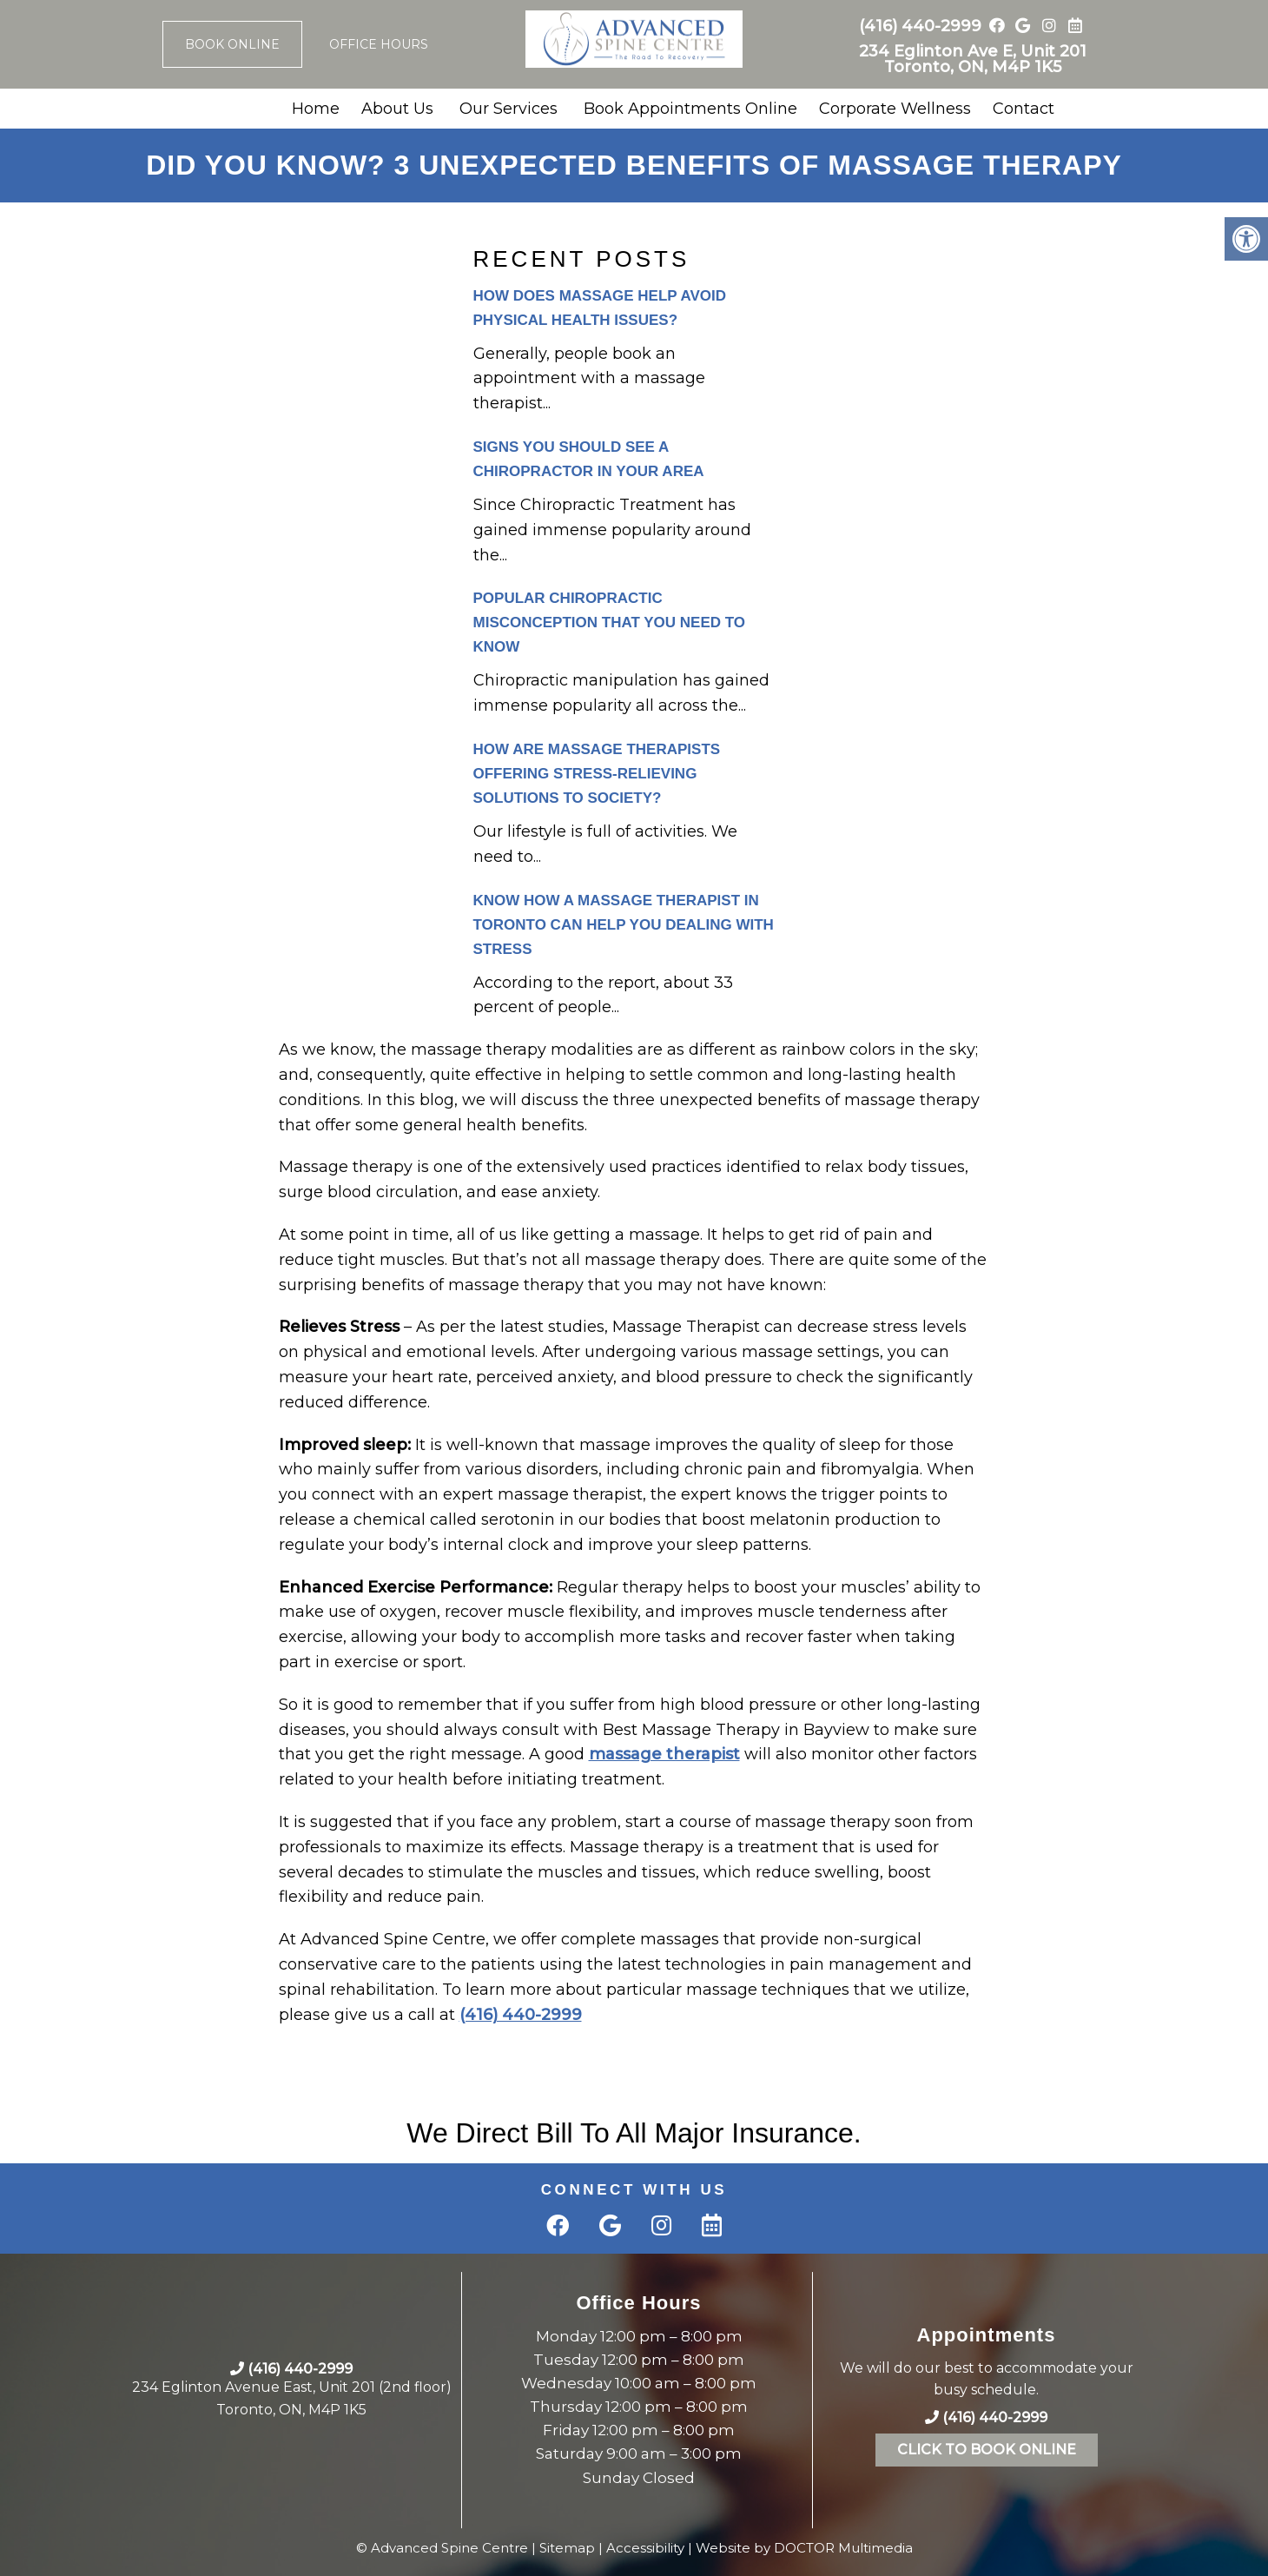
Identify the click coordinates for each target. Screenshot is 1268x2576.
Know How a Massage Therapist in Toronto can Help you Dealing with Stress (623, 924)
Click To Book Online (986, 2449)
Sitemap (567, 2548)
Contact (1023, 108)
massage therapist (664, 1754)
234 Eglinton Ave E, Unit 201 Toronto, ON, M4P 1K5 (972, 59)
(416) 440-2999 (920, 26)
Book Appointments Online (690, 108)
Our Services (508, 108)
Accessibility (645, 2548)
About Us (397, 108)
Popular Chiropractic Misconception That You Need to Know (609, 622)
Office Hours (378, 44)
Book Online (232, 44)
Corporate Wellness (895, 108)
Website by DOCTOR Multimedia (804, 2548)
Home (316, 108)
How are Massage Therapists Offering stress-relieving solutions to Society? (597, 773)
